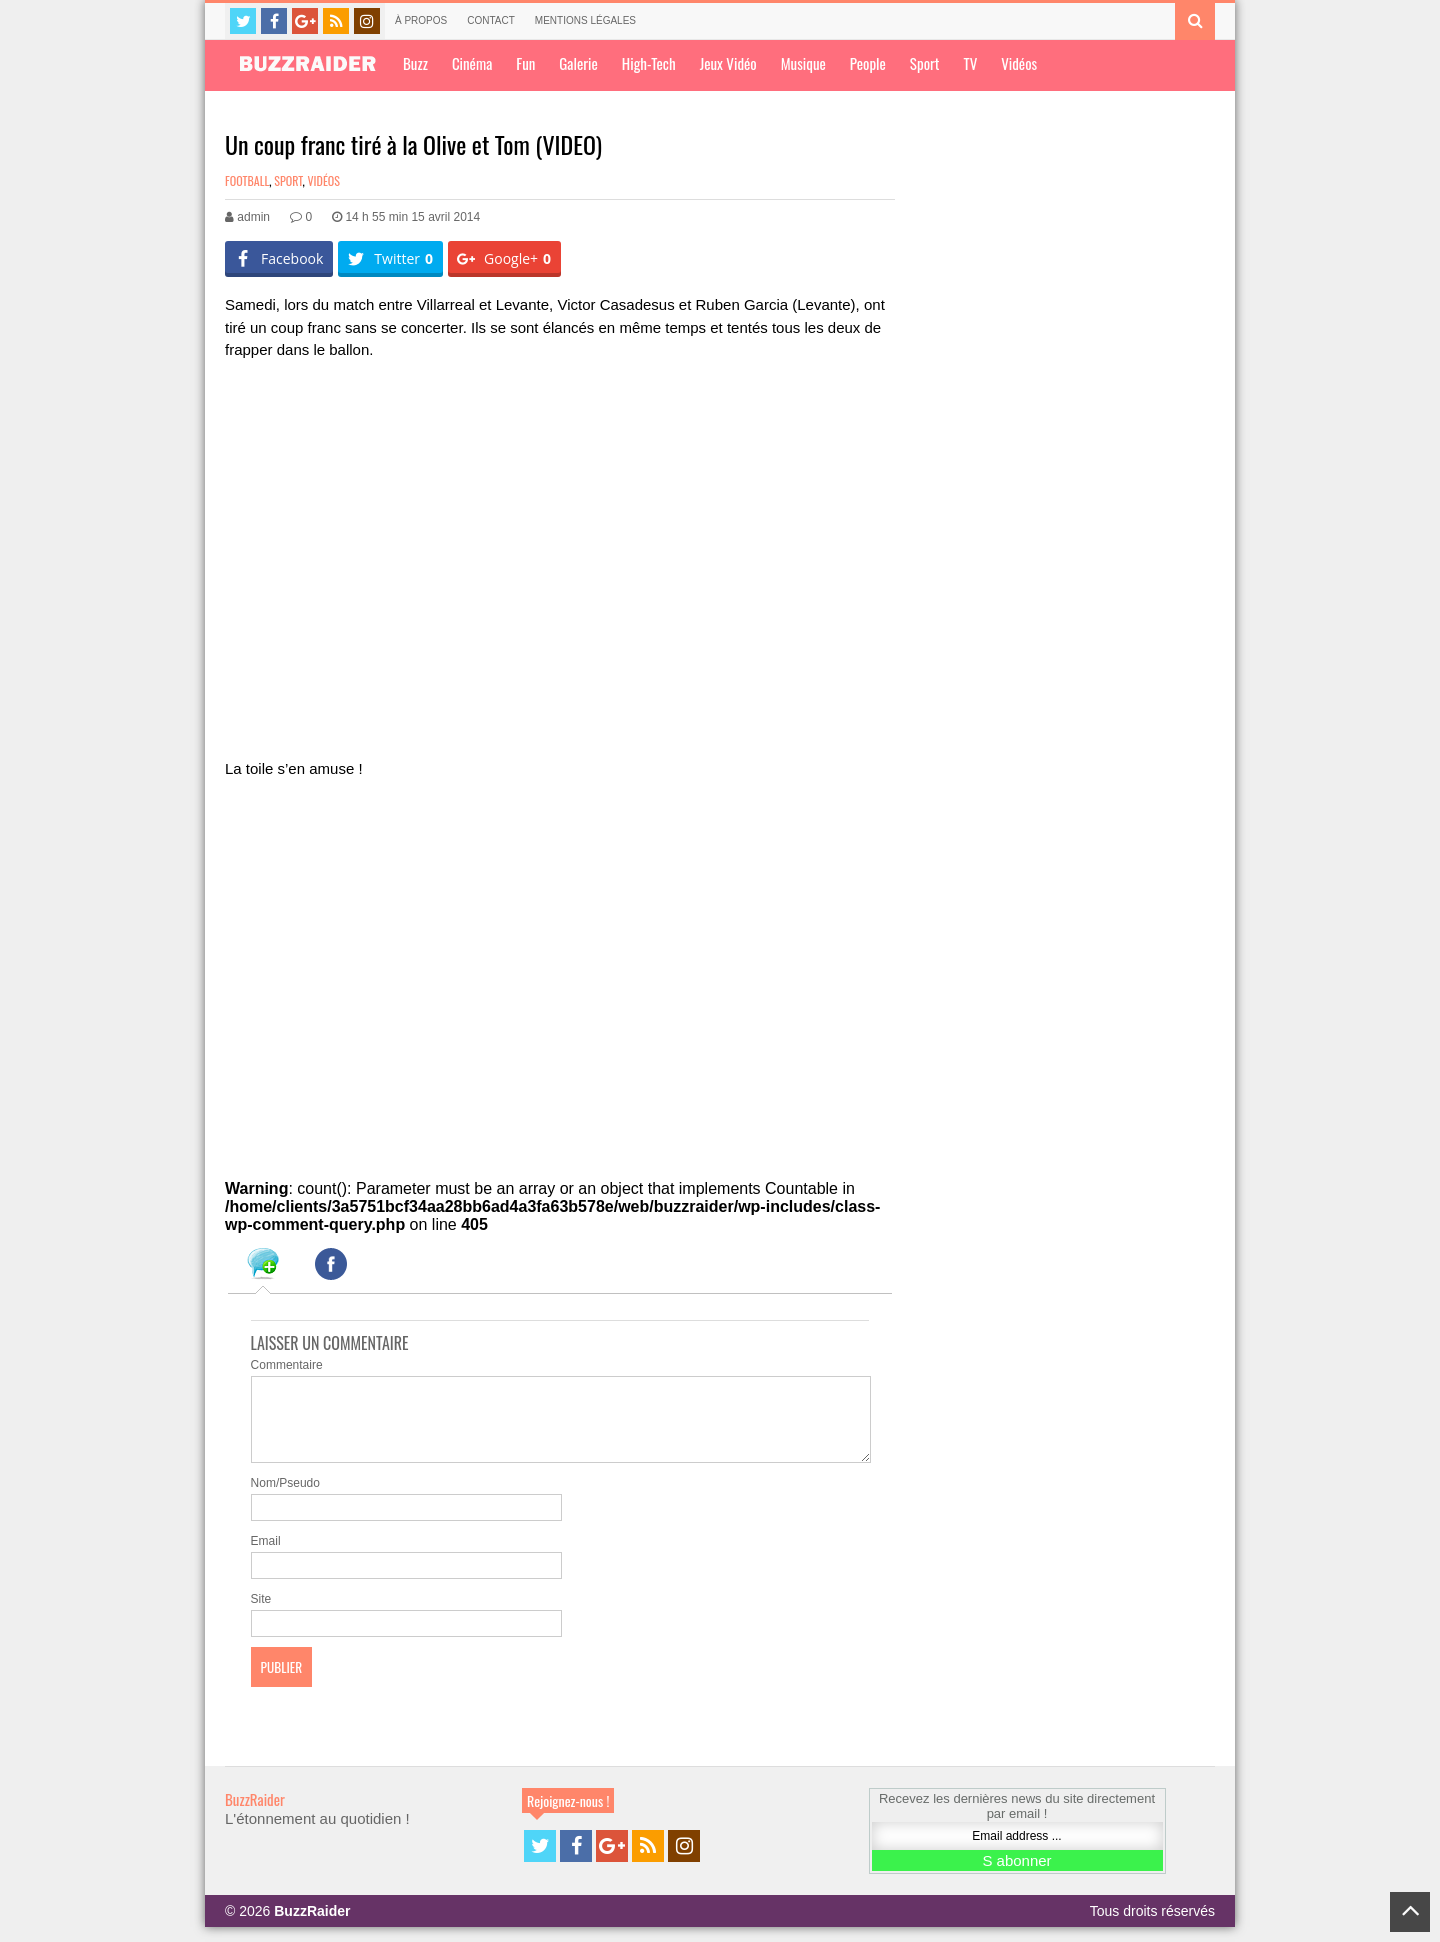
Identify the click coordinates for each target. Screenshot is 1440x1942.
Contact (491, 20)
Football (247, 180)
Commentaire (287, 1365)
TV (970, 63)
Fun (525, 63)
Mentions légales (585, 20)
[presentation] (263, 1267)
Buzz (415, 63)
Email (266, 1556)
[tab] (263, 1267)
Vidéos (1019, 63)
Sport (925, 63)
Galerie (578, 63)
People (868, 63)
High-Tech (649, 63)
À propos (421, 20)
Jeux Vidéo (728, 63)
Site (261, 1614)
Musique (803, 63)
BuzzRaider (255, 1814)
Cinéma (472, 63)
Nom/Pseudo (285, 1498)
